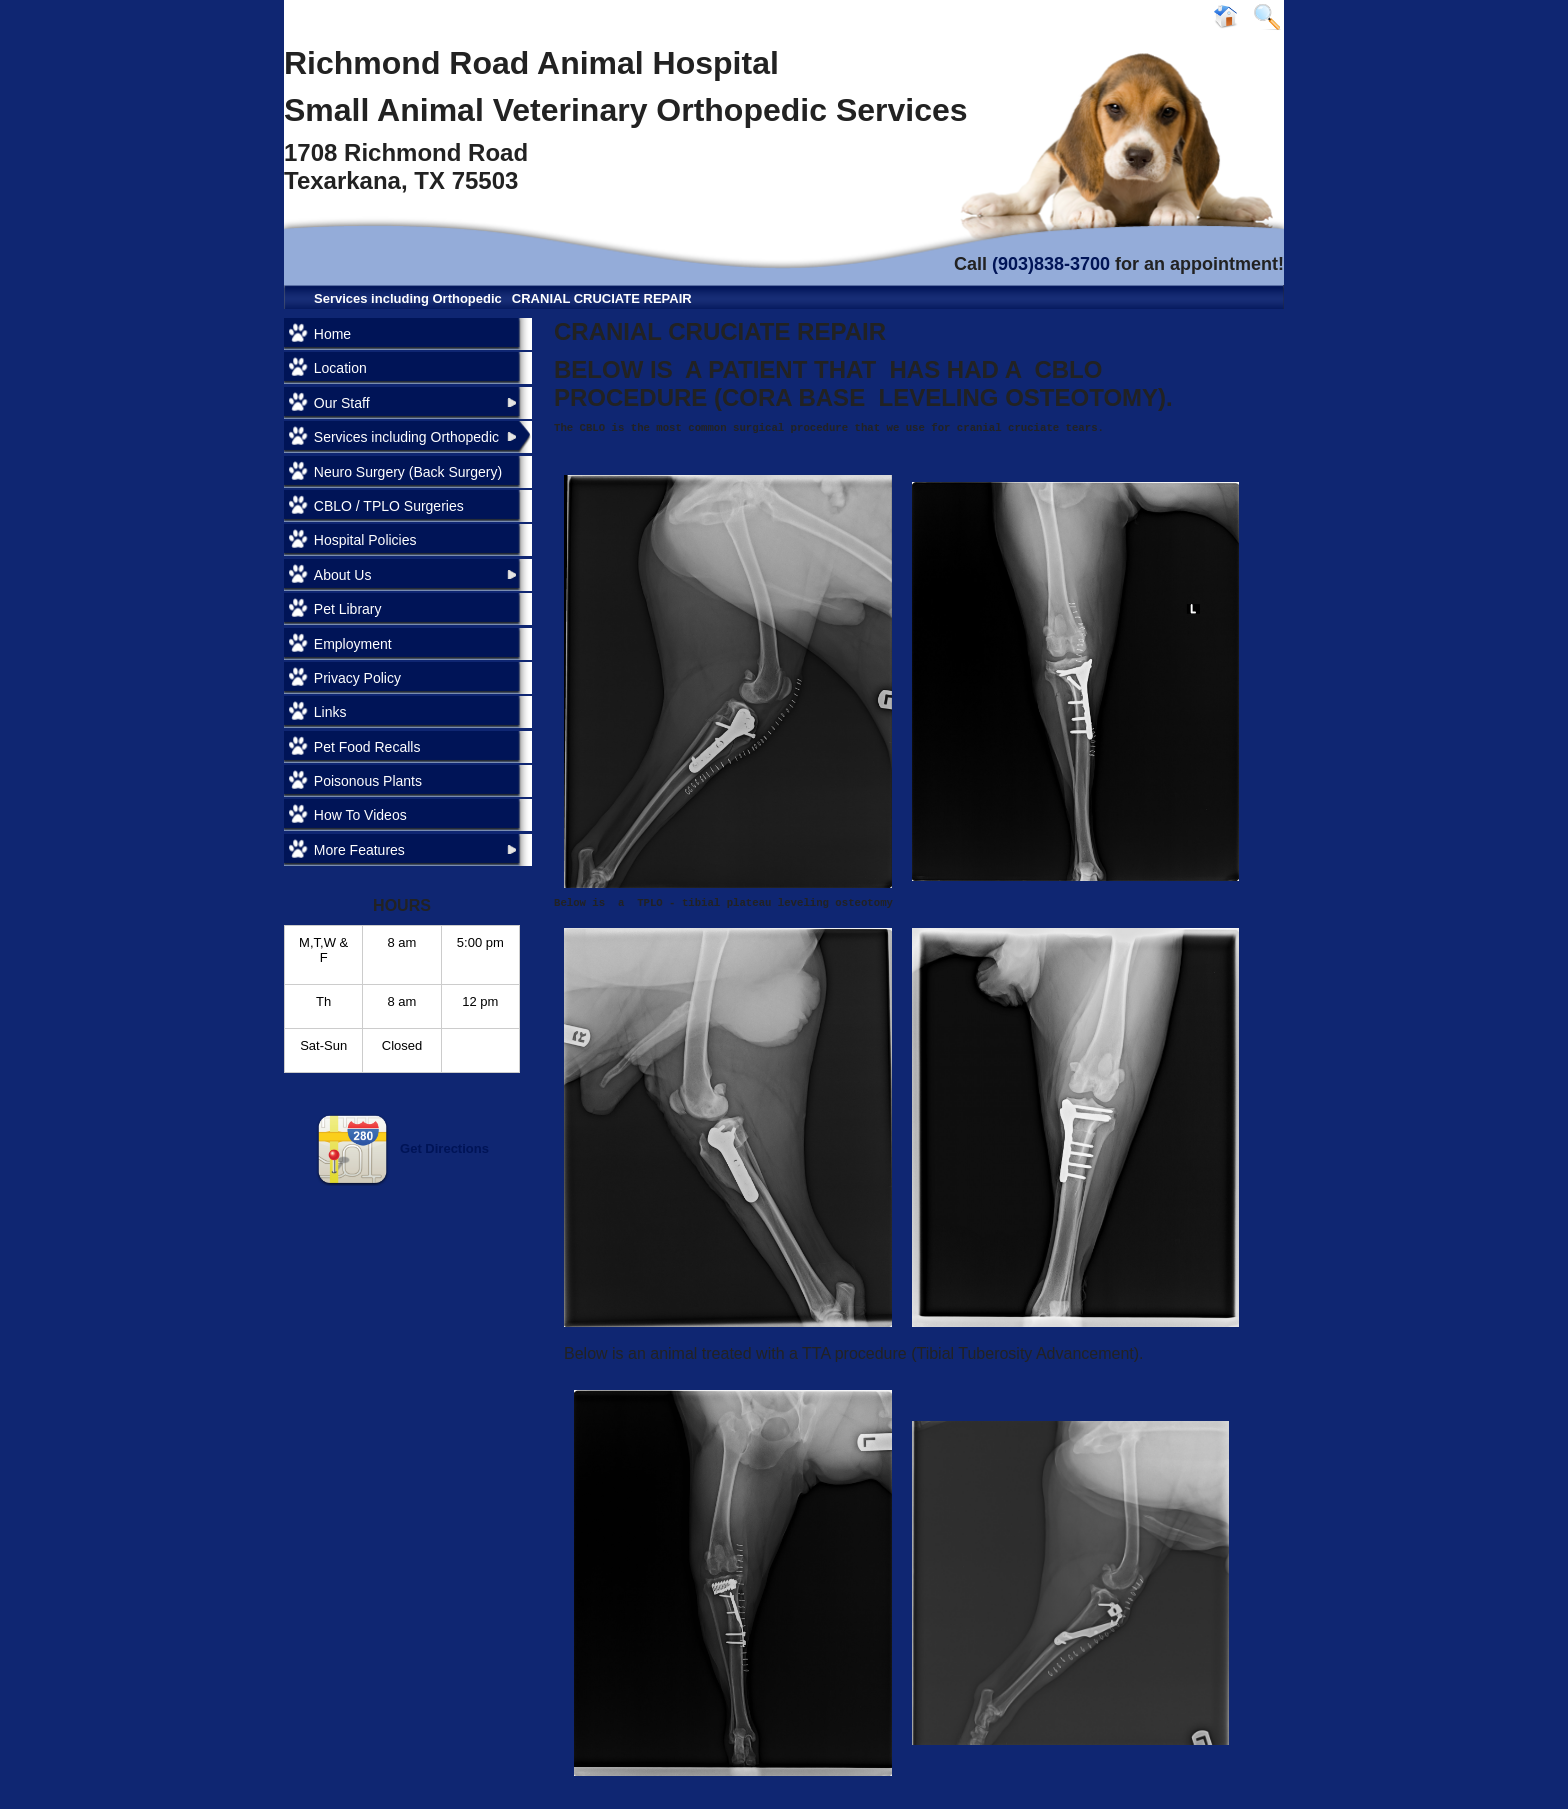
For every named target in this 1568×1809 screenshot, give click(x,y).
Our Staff (342, 403)
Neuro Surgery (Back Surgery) (408, 472)
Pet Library (348, 609)
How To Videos (360, 815)
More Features (359, 850)
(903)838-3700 (1051, 264)
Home (332, 334)
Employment (353, 644)
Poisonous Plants (368, 781)
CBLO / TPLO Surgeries (389, 506)
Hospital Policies (365, 540)
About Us (343, 575)
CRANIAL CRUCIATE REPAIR (602, 298)
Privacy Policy (357, 678)
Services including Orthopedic (408, 298)
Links (330, 712)
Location (340, 368)
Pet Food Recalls (367, 747)
